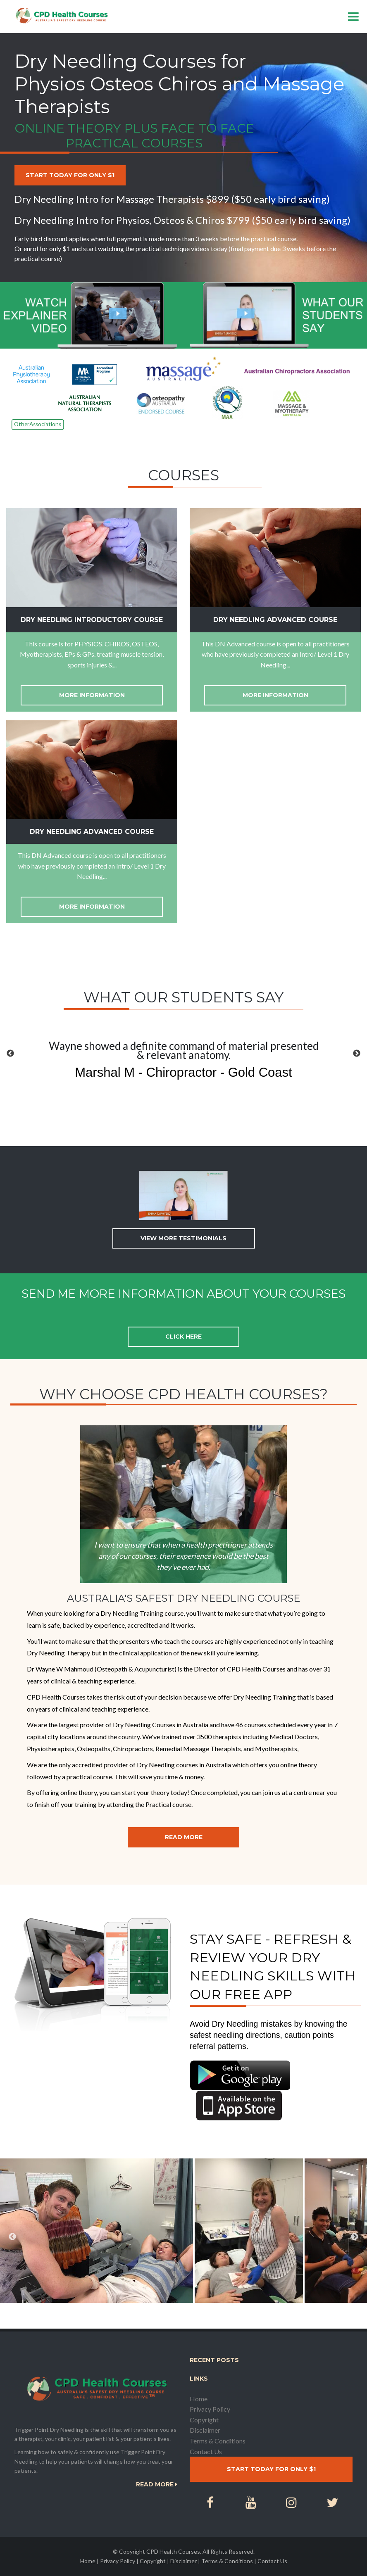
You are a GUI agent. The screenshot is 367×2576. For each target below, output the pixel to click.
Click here (183, 1336)
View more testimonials (183, 1238)
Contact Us (206, 2451)
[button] (10, 1053)
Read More (184, 1837)
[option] (183, 1061)
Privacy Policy (210, 2409)
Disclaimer (205, 2430)
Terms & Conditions (217, 2441)
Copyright (204, 2420)
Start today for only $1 (70, 175)
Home (198, 2399)
